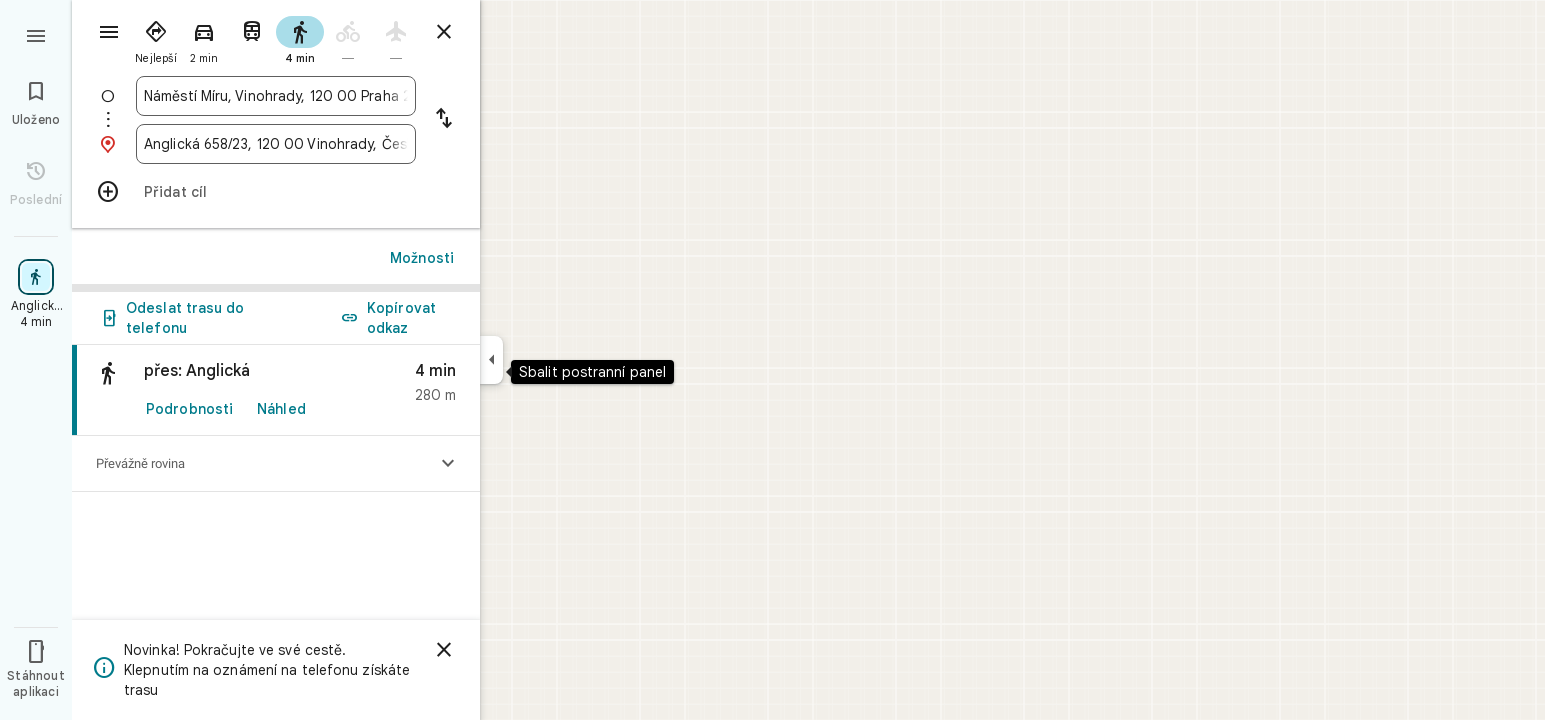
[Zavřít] (444, 650)
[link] (276, 390)
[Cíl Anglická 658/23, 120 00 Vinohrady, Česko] (276, 144)
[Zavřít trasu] (444, 32)
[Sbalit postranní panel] (491, 360)
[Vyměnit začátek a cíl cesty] (444, 120)
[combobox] (276, 96)
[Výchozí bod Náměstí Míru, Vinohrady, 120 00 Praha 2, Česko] (276, 96)
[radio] (156, 38)
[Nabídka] (36, 34)
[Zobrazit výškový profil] (448, 464)
